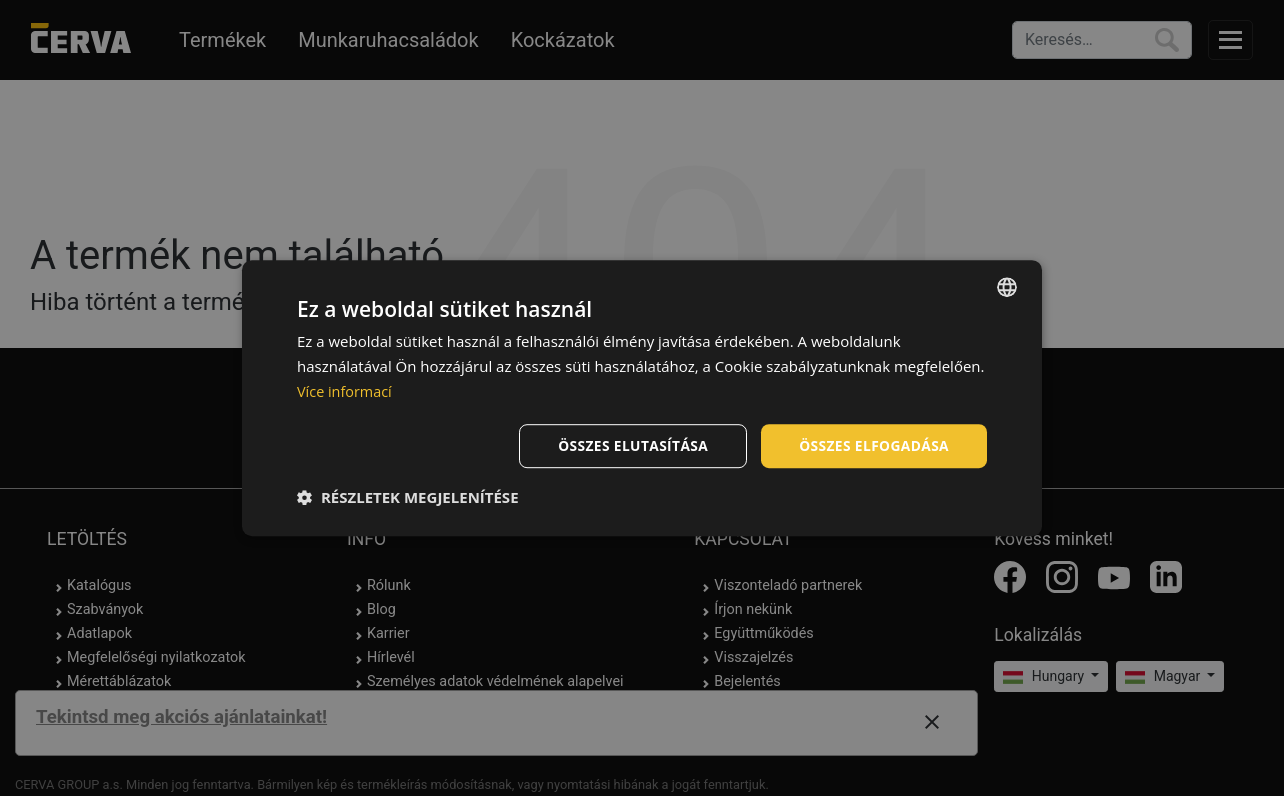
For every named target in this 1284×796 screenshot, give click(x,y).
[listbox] (1007, 287)
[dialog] (642, 398)
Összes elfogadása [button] (873, 444)
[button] (408, 497)
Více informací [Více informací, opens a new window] (346, 391)
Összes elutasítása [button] (629, 444)
